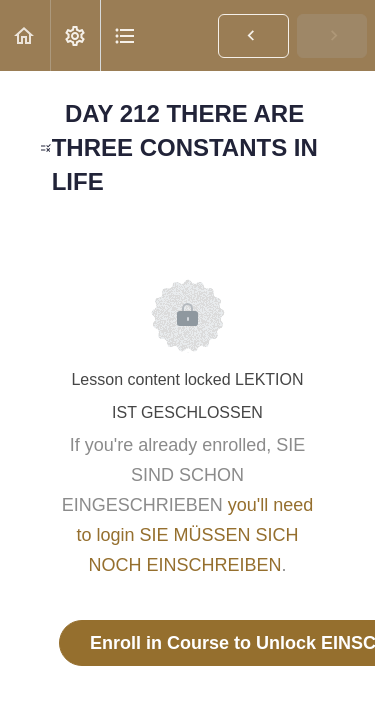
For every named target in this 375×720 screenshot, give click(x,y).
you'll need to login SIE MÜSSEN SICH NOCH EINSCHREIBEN (194, 535)
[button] (25, 35)
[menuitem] (75, 35)
